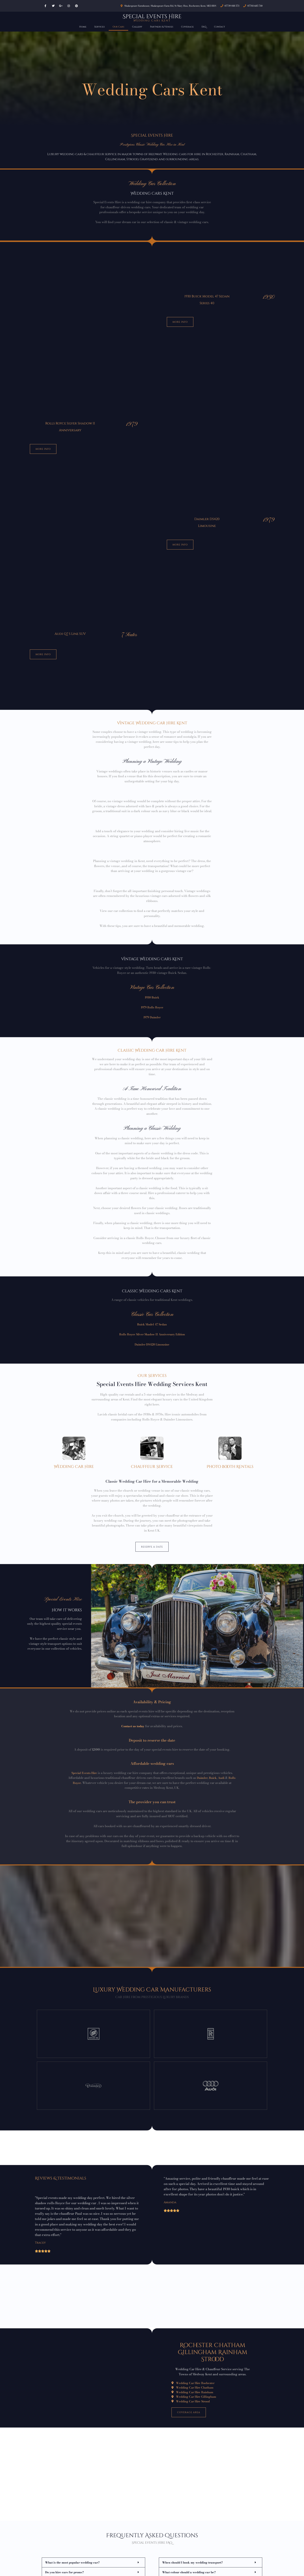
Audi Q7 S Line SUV (70, 634)
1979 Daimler (152, 1018)
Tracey (41, 2244)
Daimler (201, 1779)
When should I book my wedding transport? (195, 2564)
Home (82, 27)
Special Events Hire (84, 1774)
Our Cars (118, 27)
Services (99, 27)
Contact (219, 27)
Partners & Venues (161, 27)
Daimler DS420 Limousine (152, 1345)
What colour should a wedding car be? (191, 2573)
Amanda (171, 2203)
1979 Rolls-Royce (152, 1008)
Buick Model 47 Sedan (152, 1325)
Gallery (137, 27)
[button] (93, 2564)
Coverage (187, 27)
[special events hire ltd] (152, 2298)
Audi (221, 1779)
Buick (212, 1779)
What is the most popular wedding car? (74, 2564)
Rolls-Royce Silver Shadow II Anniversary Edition (152, 1335)
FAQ (204, 27)
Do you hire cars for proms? (66, 2573)
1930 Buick (152, 998)
